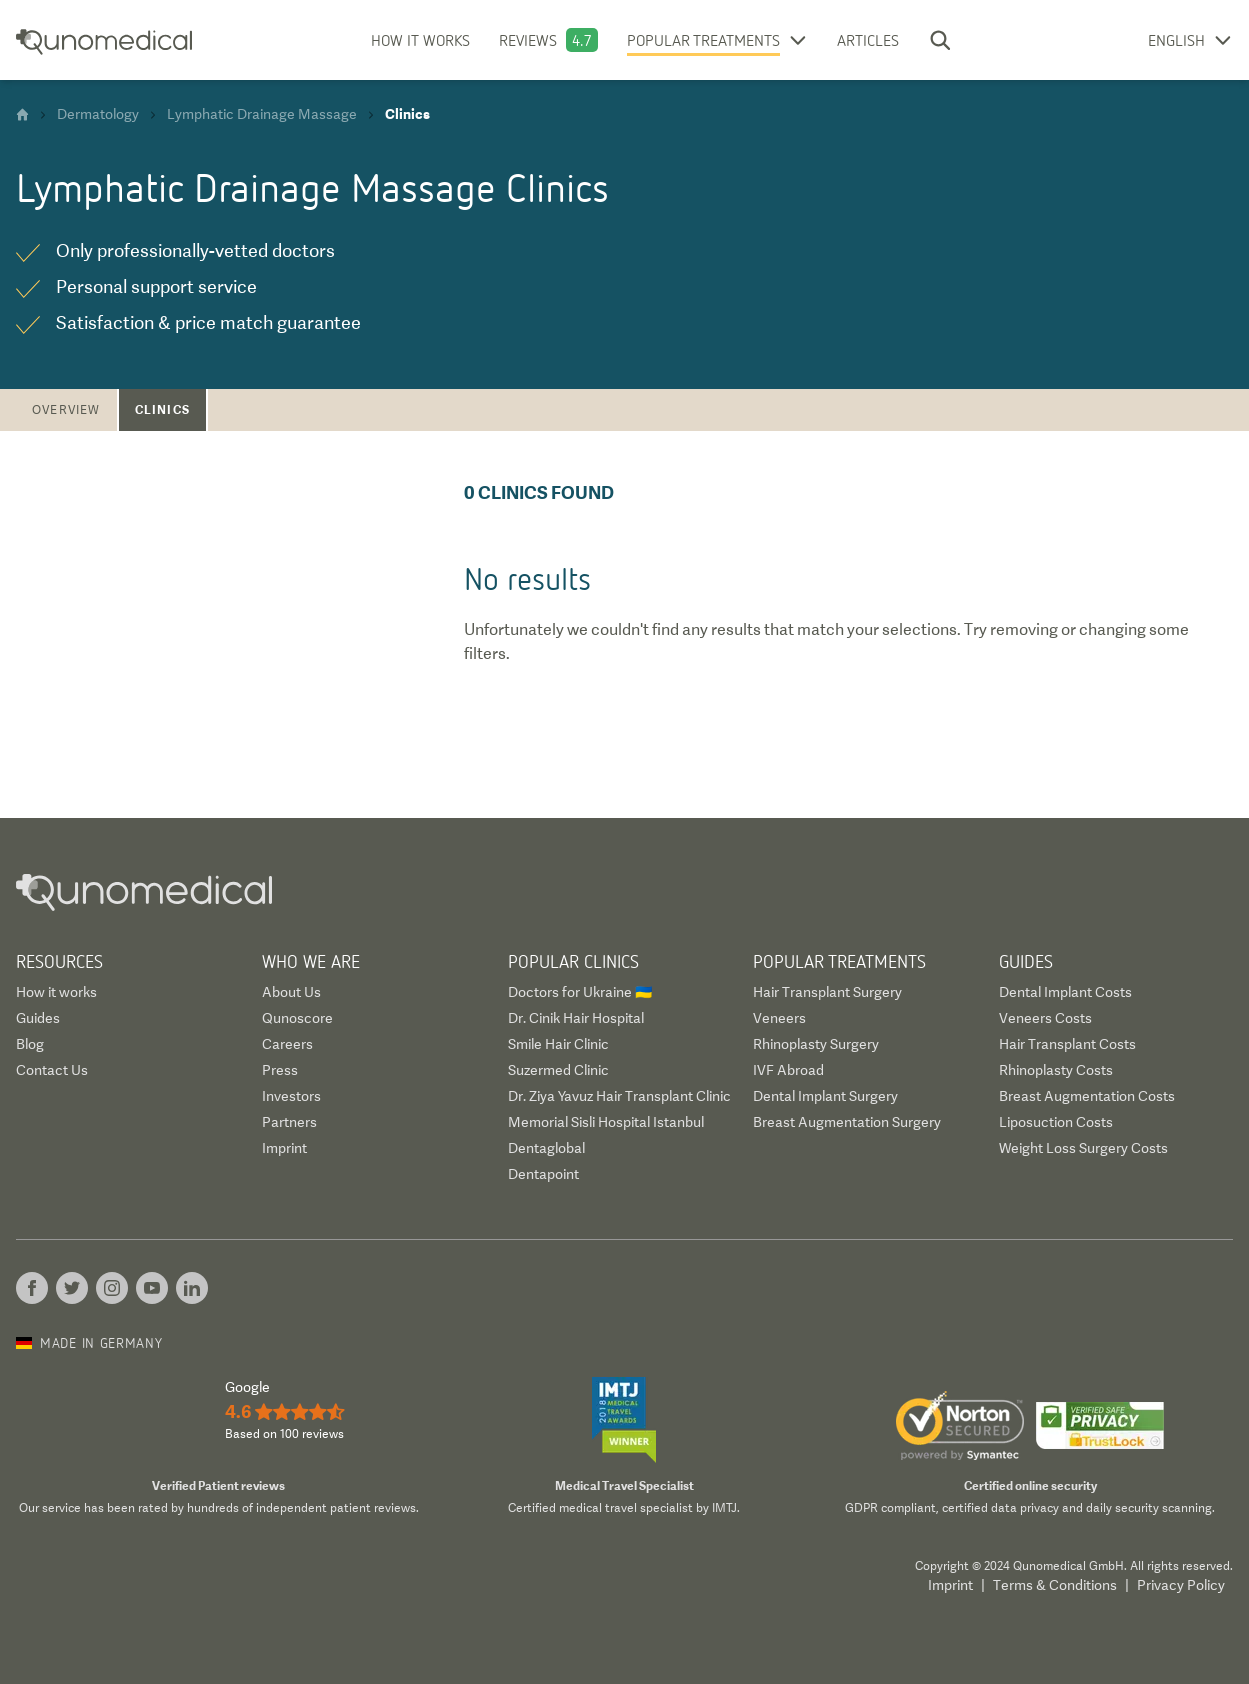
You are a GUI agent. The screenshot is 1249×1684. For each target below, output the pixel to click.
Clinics (162, 409)
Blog (30, 1044)
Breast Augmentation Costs (1087, 1096)
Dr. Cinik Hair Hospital (576, 1018)
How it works (420, 40)
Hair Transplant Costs (1067, 1044)
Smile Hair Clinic (558, 1044)
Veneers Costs (1045, 1018)
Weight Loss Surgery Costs (1083, 1148)
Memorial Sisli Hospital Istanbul (606, 1122)
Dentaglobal (546, 1148)
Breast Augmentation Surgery (847, 1122)
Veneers (779, 1018)
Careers (287, 1044)
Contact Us (52, 1070)
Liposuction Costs (1056, 1122)
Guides (38, 1018)
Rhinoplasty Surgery (816, 1044)
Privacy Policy (1181, 1585)
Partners (289, 1122)
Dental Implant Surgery (825, 1096)
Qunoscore (297, 1018)
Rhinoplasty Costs (1056, 1070)
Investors (291, 1096)
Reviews (528, 40)
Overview (66, 410)
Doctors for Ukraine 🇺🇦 (580, 992)
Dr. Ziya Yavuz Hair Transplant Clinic (619, 1096)
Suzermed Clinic (558, 1070)
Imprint (284, 1148)
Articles (868, 40)
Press (280, 1070)
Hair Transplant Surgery (827, 992)
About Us (291, 992)
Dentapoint (543, 1174)
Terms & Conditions (1055, 1585)
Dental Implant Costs (1065, 992)
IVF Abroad (788, 1070)
